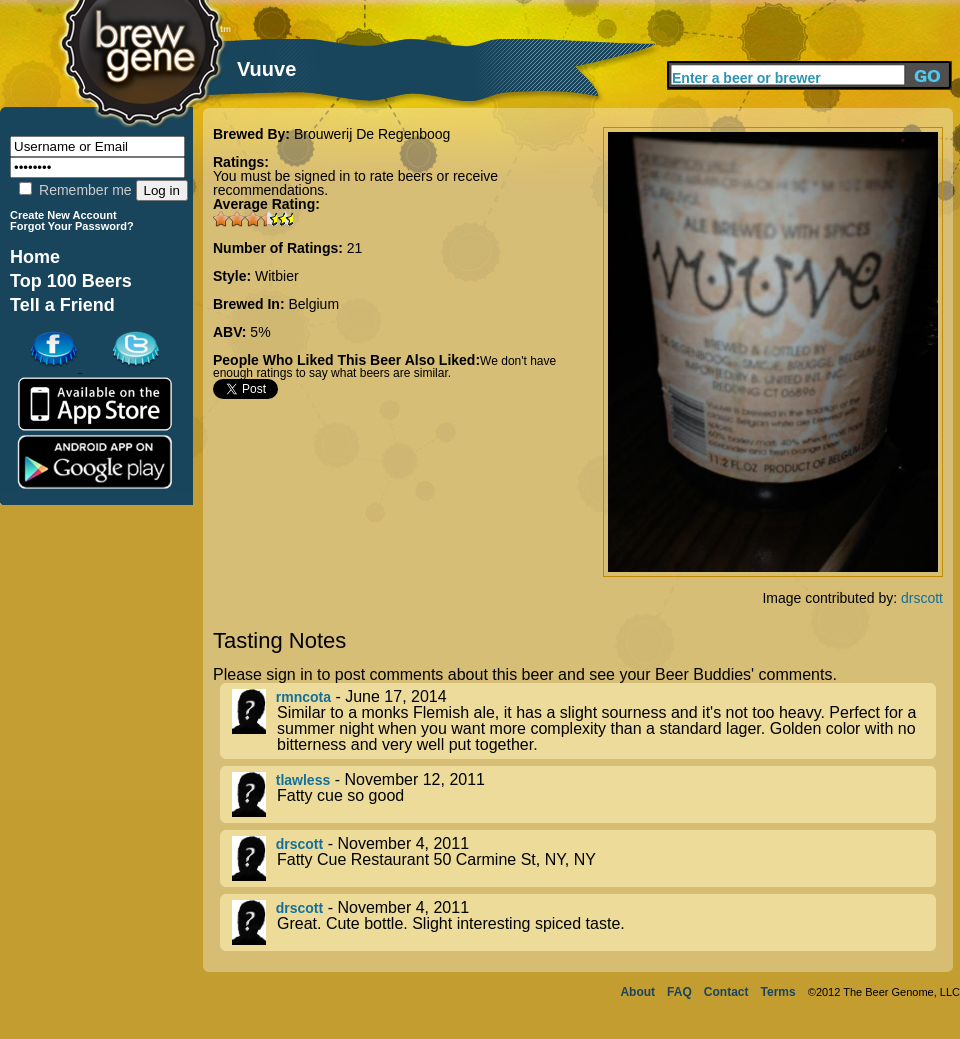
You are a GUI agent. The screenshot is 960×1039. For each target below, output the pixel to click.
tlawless (303, 780)
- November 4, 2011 (584, 858)
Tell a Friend (62, 305)
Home (35, 257)
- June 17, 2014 (584, 721)
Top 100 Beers (71, 281)
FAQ (679, 992)
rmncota (303, 697)
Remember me (75, 190)
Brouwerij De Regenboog (372, 134)
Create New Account (63, 215)
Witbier (277, 276)
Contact (726, 992)
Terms (778, 992)
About (637, 992)
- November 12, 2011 (584, 794)
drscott (922, 598)
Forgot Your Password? (72, 226)
